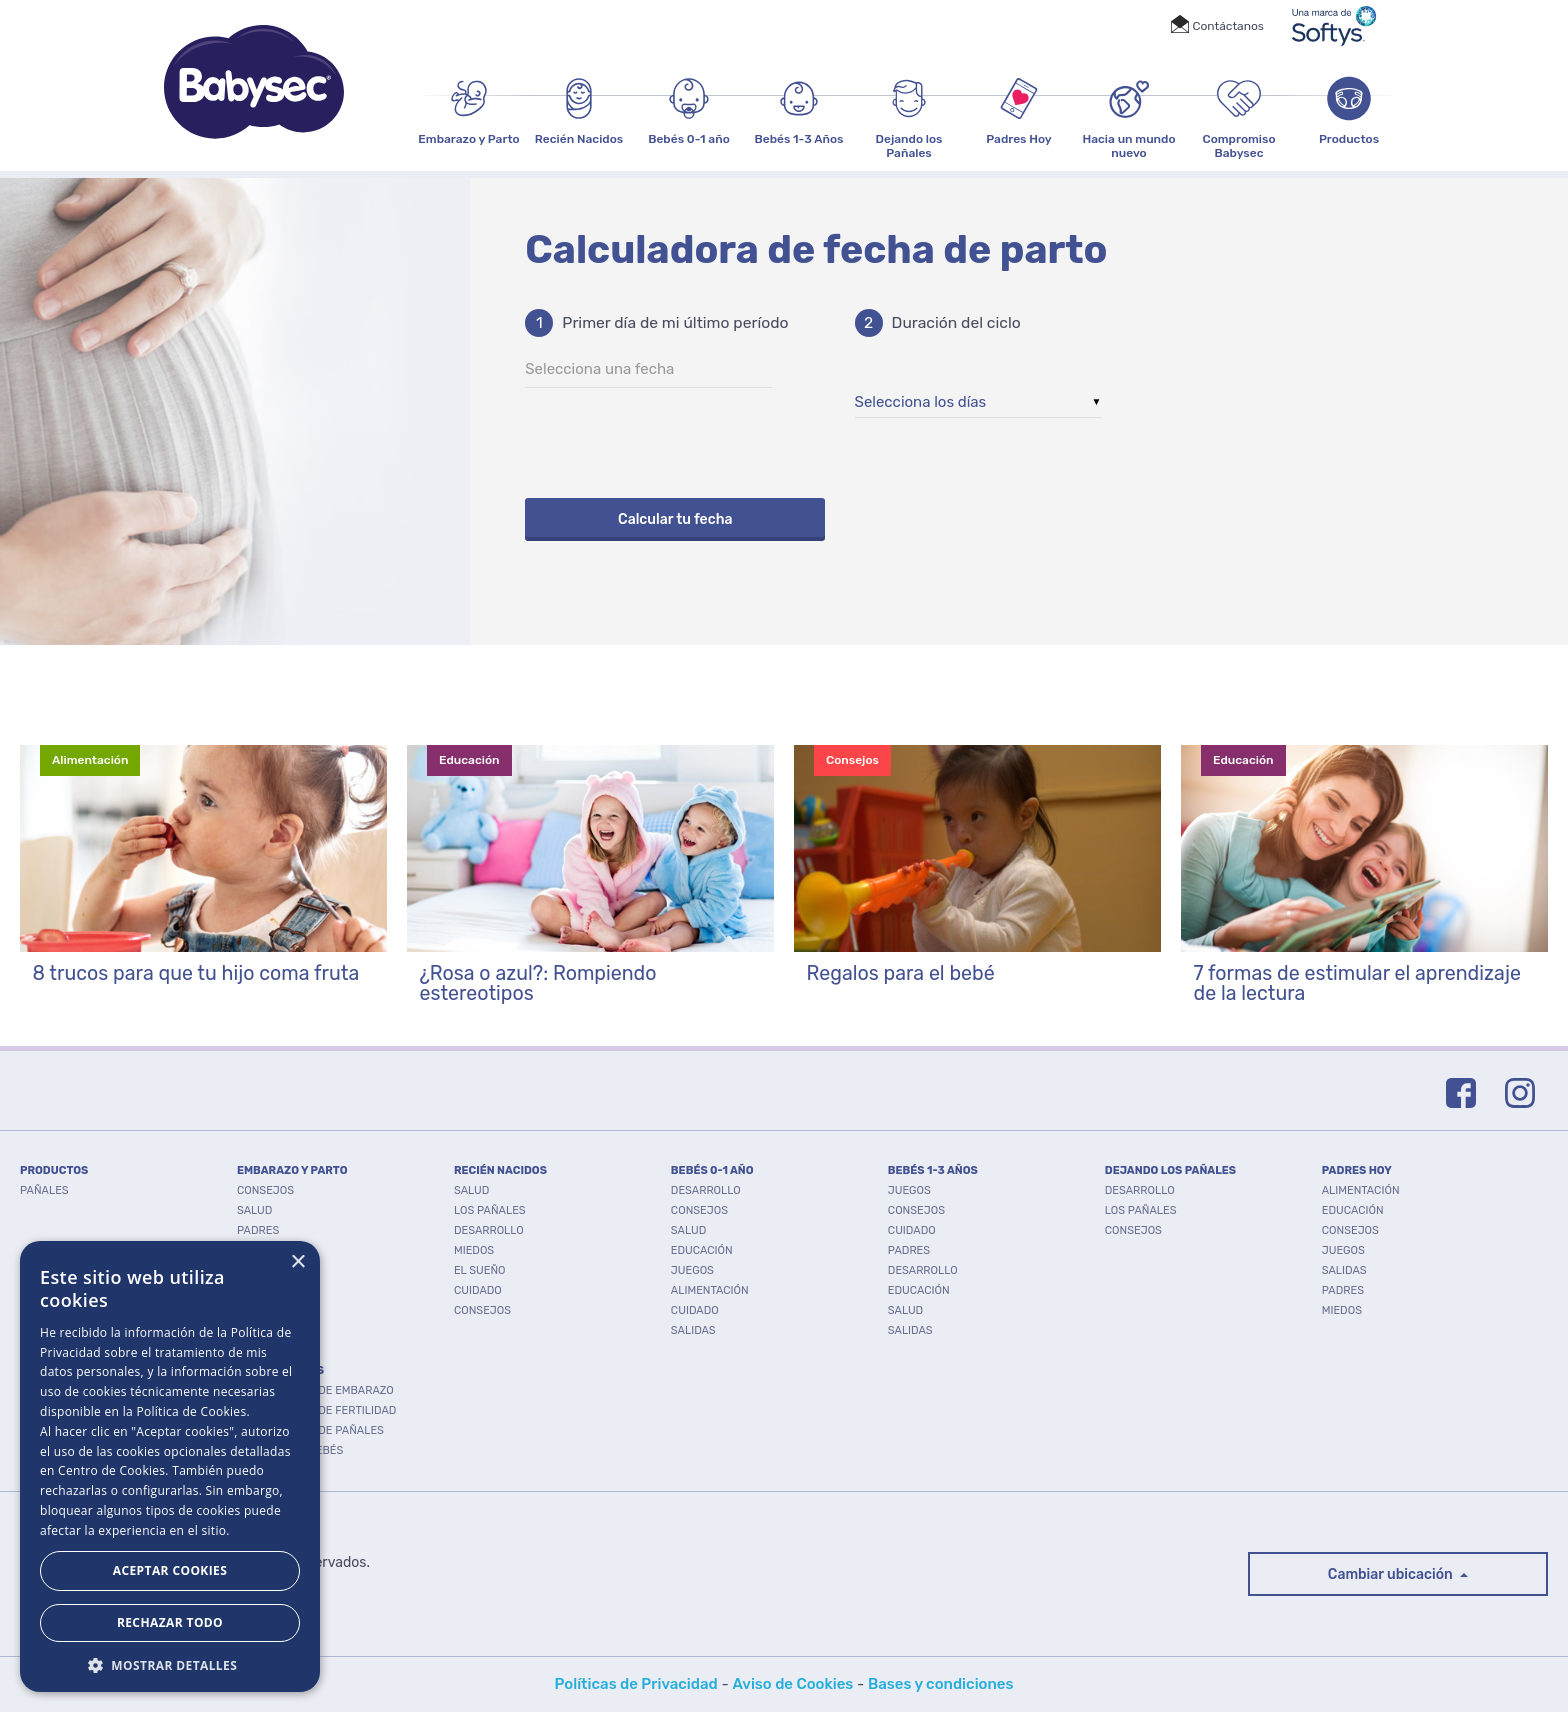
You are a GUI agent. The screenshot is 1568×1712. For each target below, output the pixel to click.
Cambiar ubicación (1392, 1574)
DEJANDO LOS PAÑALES (1170, 1170)
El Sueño (480, 1270)
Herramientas (280, 1370)
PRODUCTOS (54, 1170)
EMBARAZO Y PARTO (292, 1170)
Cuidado (261, 1250)
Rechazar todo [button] (170, 1622)
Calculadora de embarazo (315, 1390)
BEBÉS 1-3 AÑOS (933, 1170)
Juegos (692, 1270)
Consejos (265, 1190)
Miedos (474, 1250)
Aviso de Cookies (792, 1684)
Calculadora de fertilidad (316, 1410)
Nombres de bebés (290, 1450)
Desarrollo (272, 1270)
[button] (170, 1663)
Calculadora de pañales (310, 1430)
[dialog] (170, 1466)
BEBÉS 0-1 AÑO (712, 1170)
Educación (702, 1250)
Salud (254, 1210)
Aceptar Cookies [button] (170, 1570)
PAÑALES (44, 1190)
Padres (258, 1230)
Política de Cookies (191, 1411)
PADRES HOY (1357, 1170)
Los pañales (490, 1210)
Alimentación (710, 1290)
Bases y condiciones (941, 1684)
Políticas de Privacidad (636, 1684)
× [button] (297, 1262)
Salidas (693, 1330)
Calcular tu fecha (675, 519)
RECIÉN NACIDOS (500, 1170)
